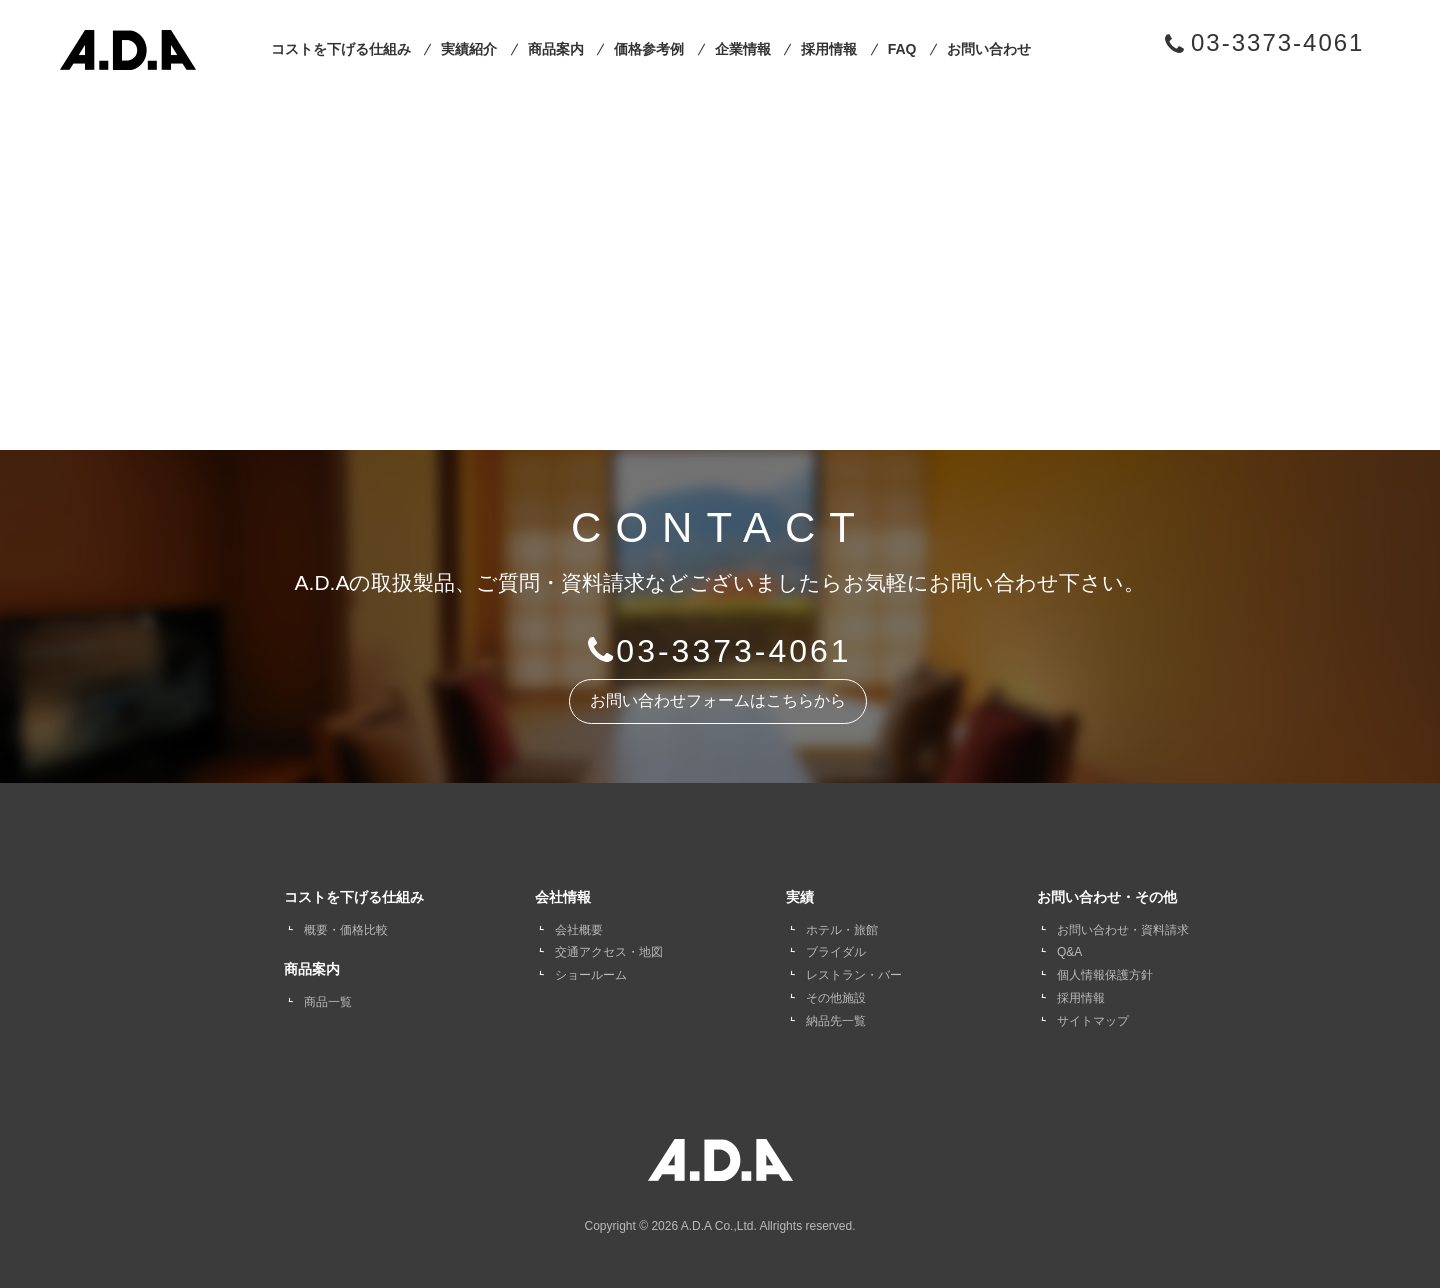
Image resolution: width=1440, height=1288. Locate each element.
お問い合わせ (989, 49)
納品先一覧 (836, 1021)
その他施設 (836, 998)
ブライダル (836, 952)
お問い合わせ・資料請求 (1123, 930)
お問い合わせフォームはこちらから (718, 700)
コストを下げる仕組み (341, 49)
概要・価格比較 (346, 930)
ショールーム (591, 975)
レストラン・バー (854, 975)
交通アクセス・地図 (609, 952)
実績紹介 (469, 49)
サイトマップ (1093, 1021)
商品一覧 (328, 1002)
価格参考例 (649, 49)
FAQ (902, 49)
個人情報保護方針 (1105, 975)
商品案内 (556, 49)
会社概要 (579, 930)
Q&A (1069, 952)
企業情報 (743, 49)
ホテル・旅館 (842, 930)
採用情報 (829, 49)
